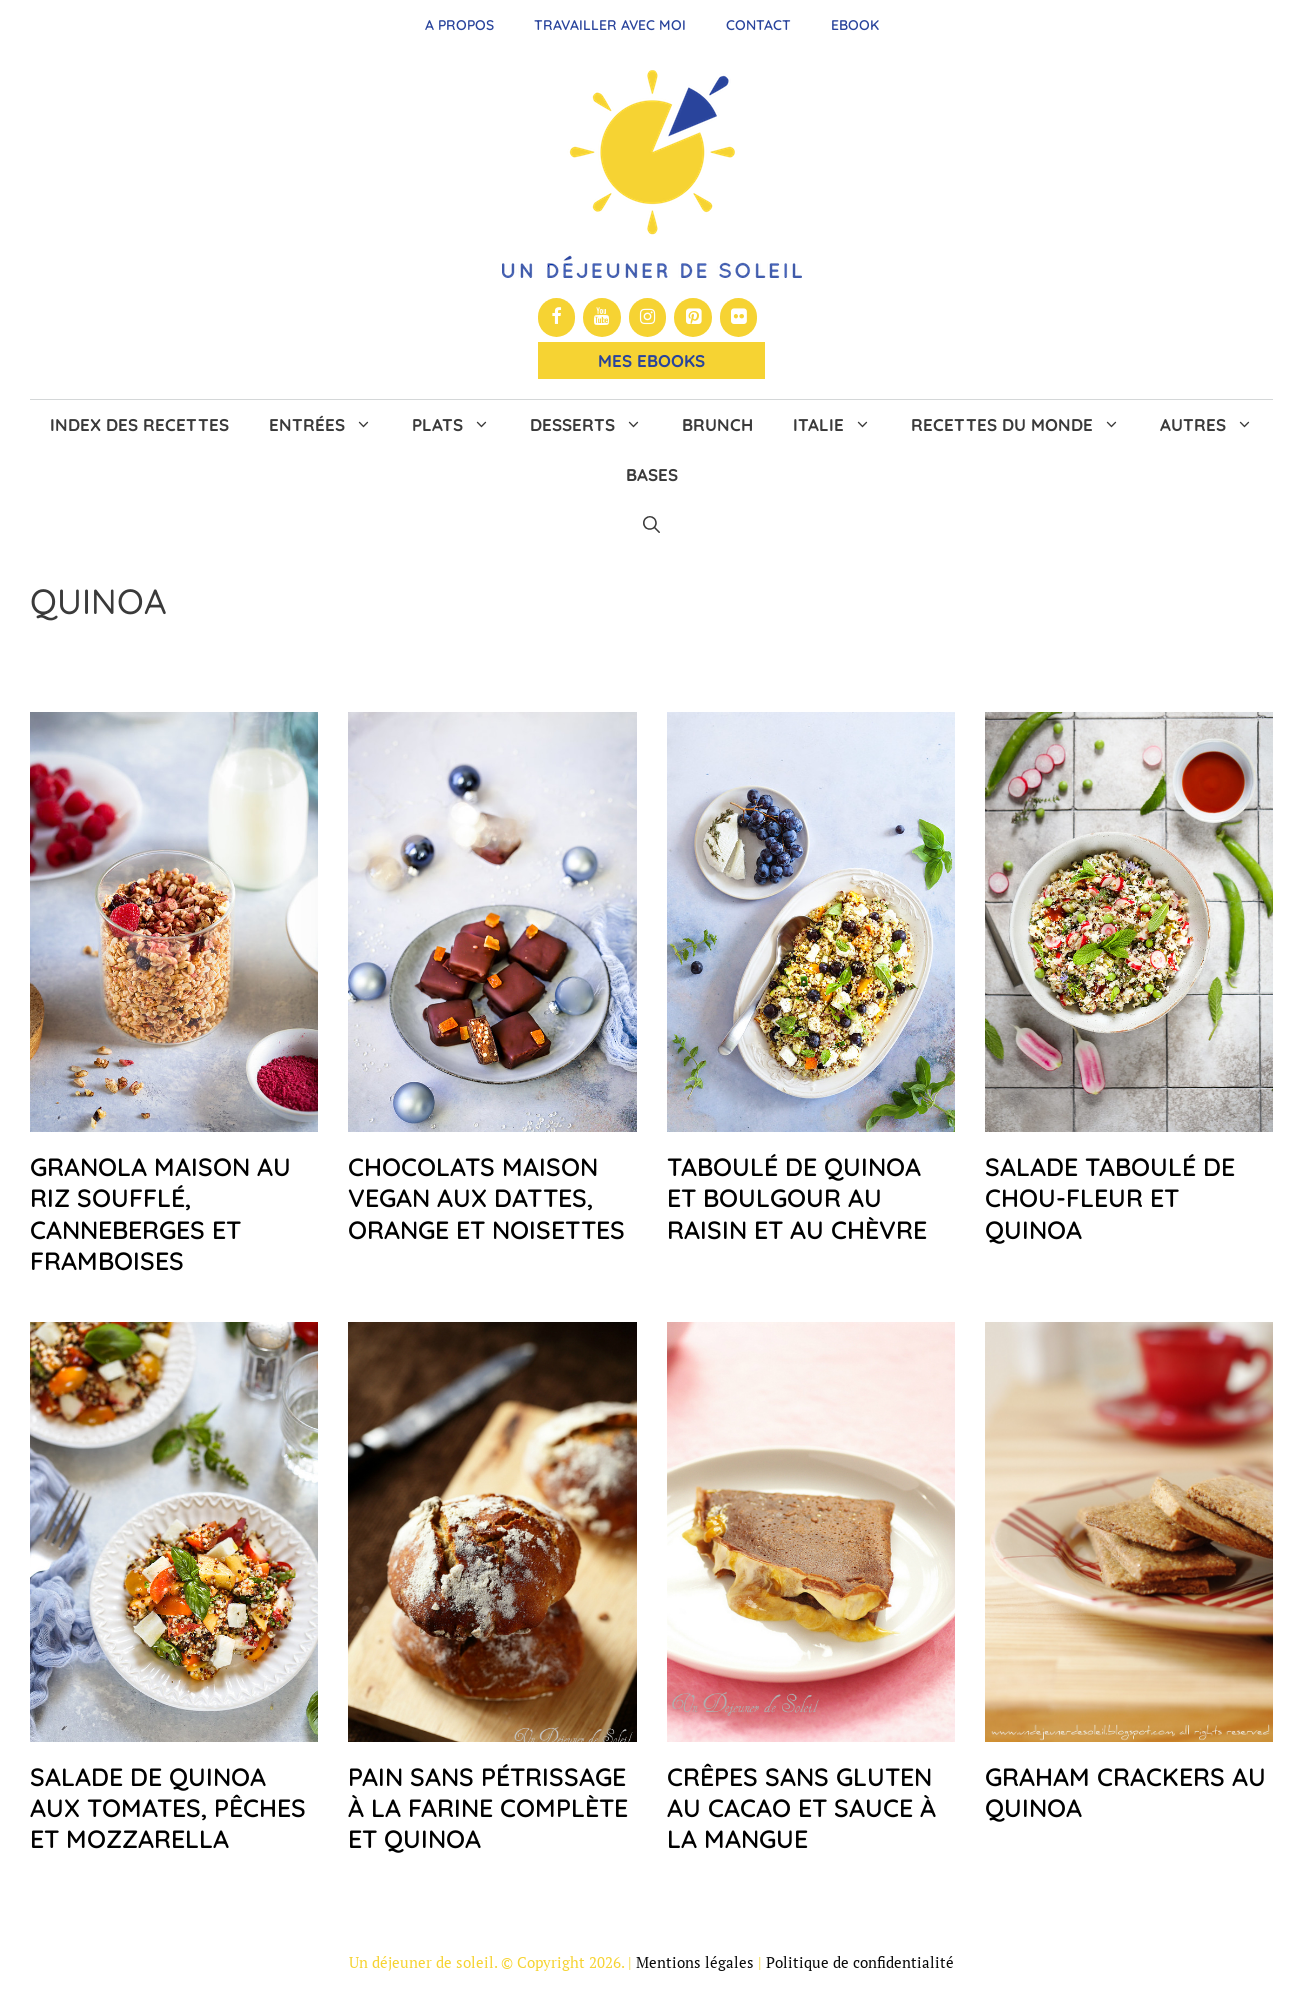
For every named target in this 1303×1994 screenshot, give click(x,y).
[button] (651, 525)
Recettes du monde (1025, 425)
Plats (461, 425)
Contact (758, 25)
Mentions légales (695, 1962)
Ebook (855, 25)
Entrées (330, 425)
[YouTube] (602, 317)
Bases (652, 474)
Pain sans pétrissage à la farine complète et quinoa (488, 1808)
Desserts (596, 425)
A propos (459, 25)
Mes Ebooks (651, 360)
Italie (842, 425)
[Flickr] (739, 317)
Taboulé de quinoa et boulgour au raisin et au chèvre (797, 1198)
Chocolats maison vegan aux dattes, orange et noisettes (486, 1198)
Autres (1216, 425)
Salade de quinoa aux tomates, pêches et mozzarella (168, 1808)
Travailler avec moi (610, 25)
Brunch (717, 424)
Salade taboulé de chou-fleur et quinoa (1110, 1198)
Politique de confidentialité (860, 1962)
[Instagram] (648, 317)
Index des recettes (139, 424)
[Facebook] (557, 317)
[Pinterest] (693, 317)
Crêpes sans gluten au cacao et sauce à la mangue (801, 1808)
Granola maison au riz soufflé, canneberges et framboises (160, 1213)
